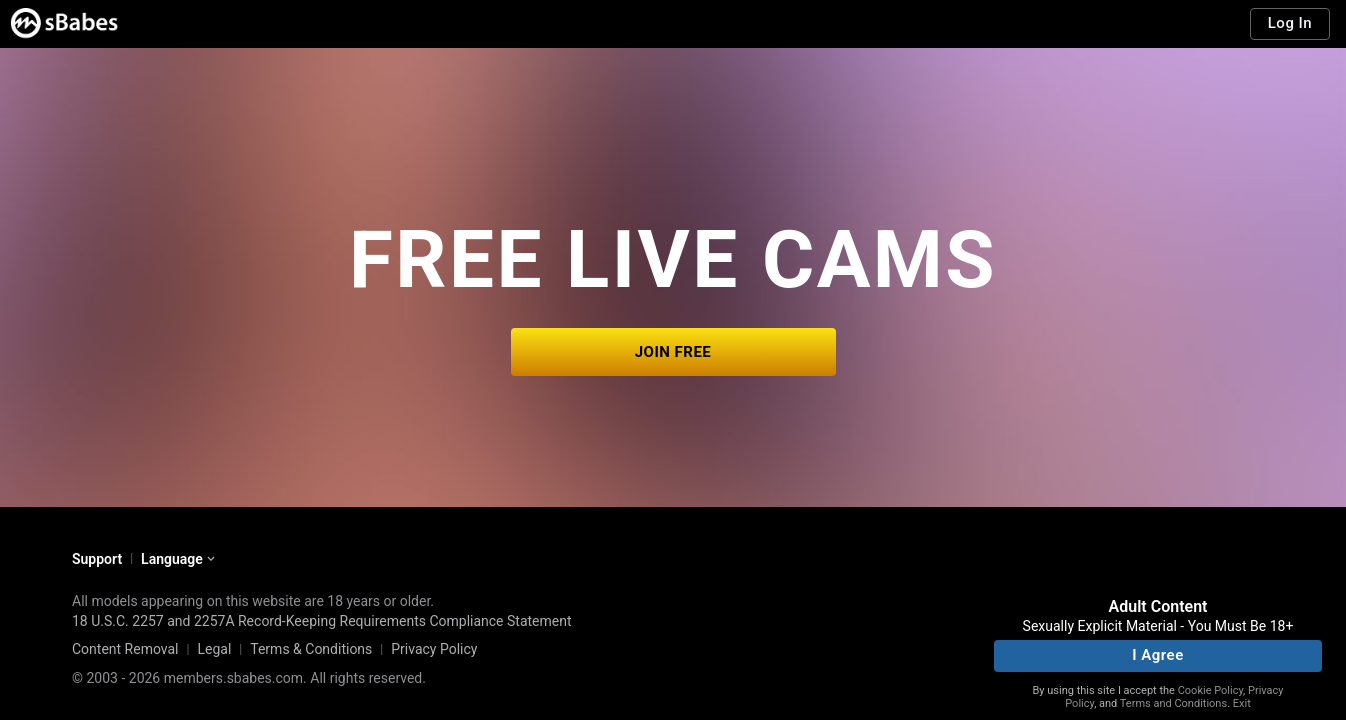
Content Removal (125, 649)
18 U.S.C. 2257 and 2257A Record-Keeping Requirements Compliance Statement (322, 621)
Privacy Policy (434, 649)
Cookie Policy (1210, 690)
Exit (1242, 703)
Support (97, 559)
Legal (214, 649)
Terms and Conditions (1173, 703)
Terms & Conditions (311, 649)
